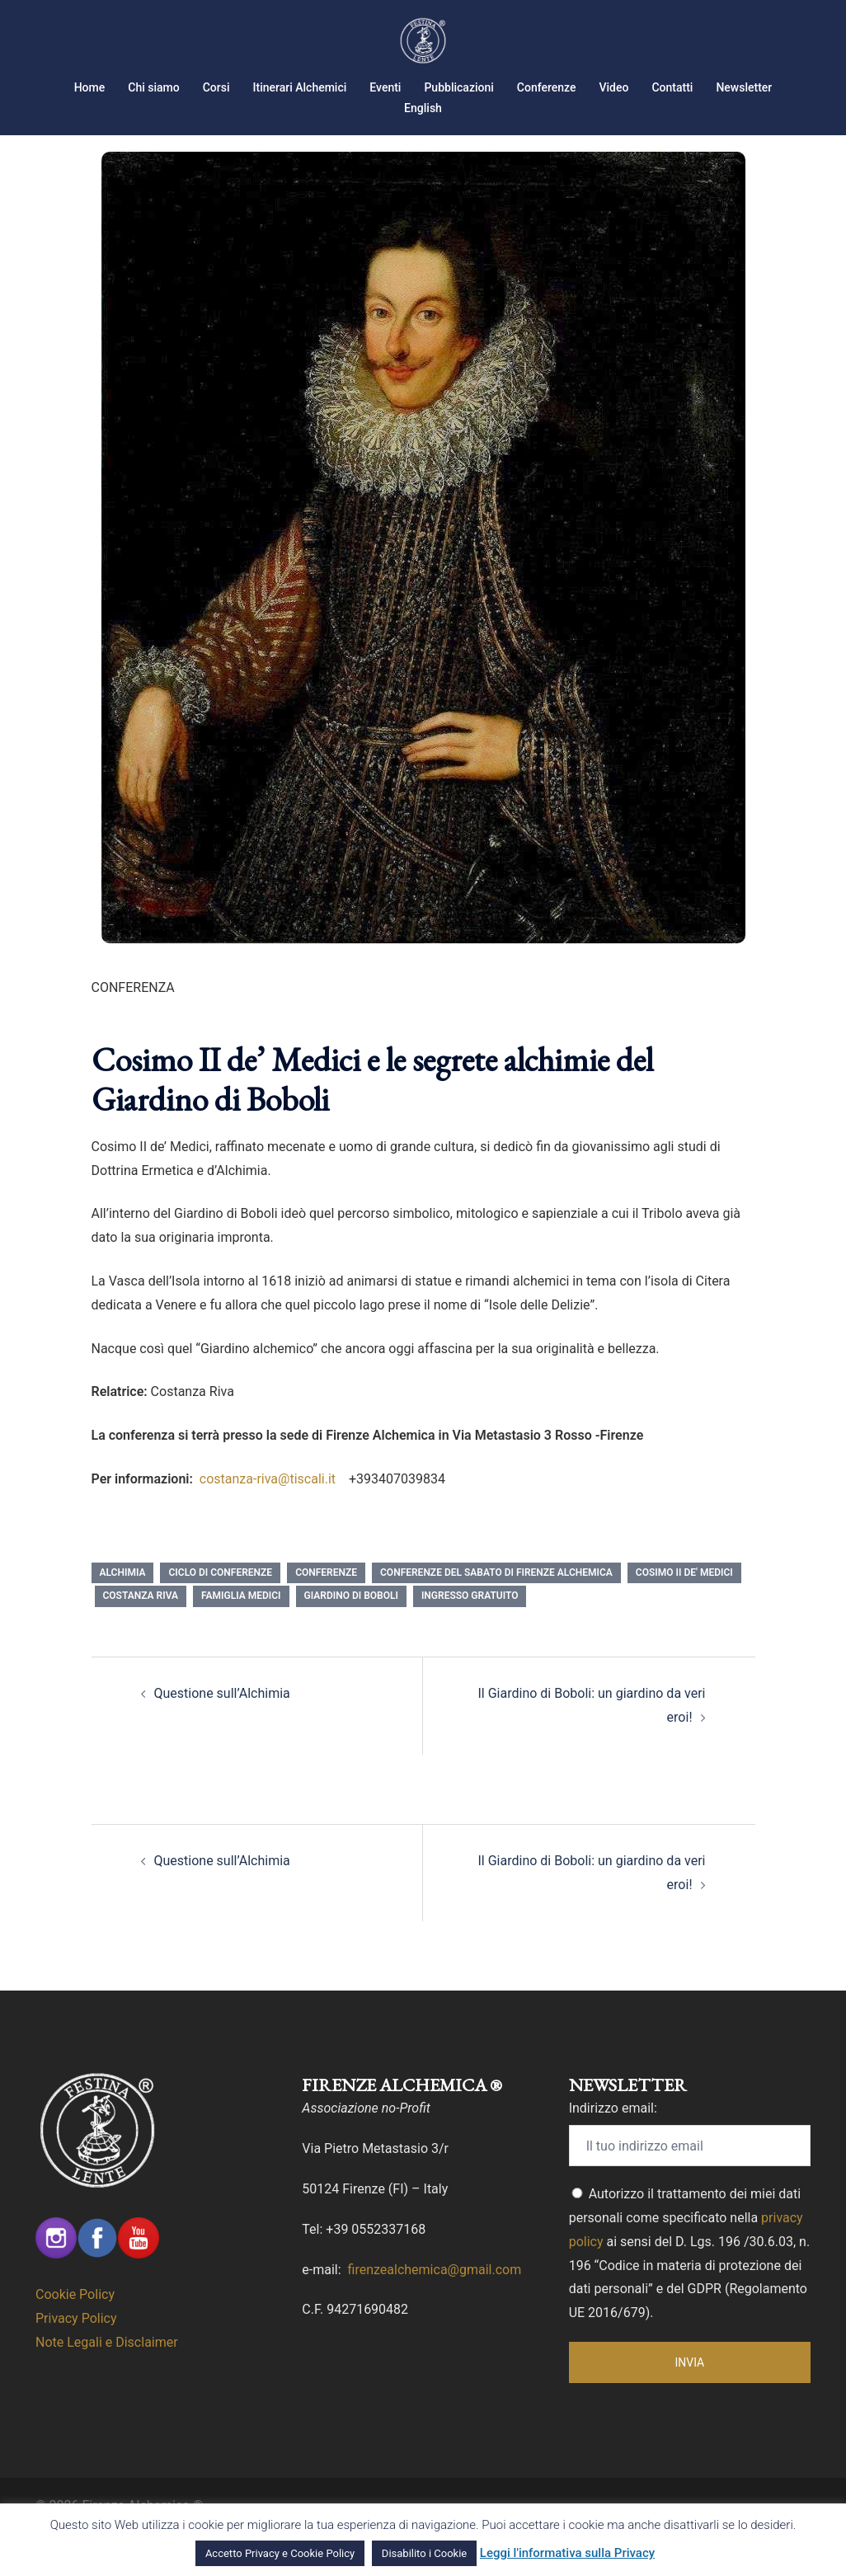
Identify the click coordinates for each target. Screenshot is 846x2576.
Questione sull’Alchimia (222, 1734)
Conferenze (546, 87)
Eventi (385, 87)
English (423, 108)
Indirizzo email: (613, 2149)
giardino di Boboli (351, 1637)
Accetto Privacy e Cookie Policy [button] (280, 2553)
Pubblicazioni (458, 87)
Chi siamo (153, 87)
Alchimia (123, 1613)
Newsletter (744, 87)
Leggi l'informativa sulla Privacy (567, 2552)
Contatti (672, 87)
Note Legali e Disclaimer (106, 2383)
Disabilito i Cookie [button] (424, 2553)
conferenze (326, 1613)
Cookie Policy (75, 2335)
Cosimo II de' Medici (684, 1613)
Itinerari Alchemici (300, 87)
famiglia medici (241, 1637)
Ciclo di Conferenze (220, 1613)
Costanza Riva (141, 1637)
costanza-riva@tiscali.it (269, 1520)
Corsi (216, 87)
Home (90, 87)
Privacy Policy (76, 2359)
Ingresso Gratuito (470, 1637)
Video (614, 87)
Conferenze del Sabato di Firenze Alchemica (496, 1613)
